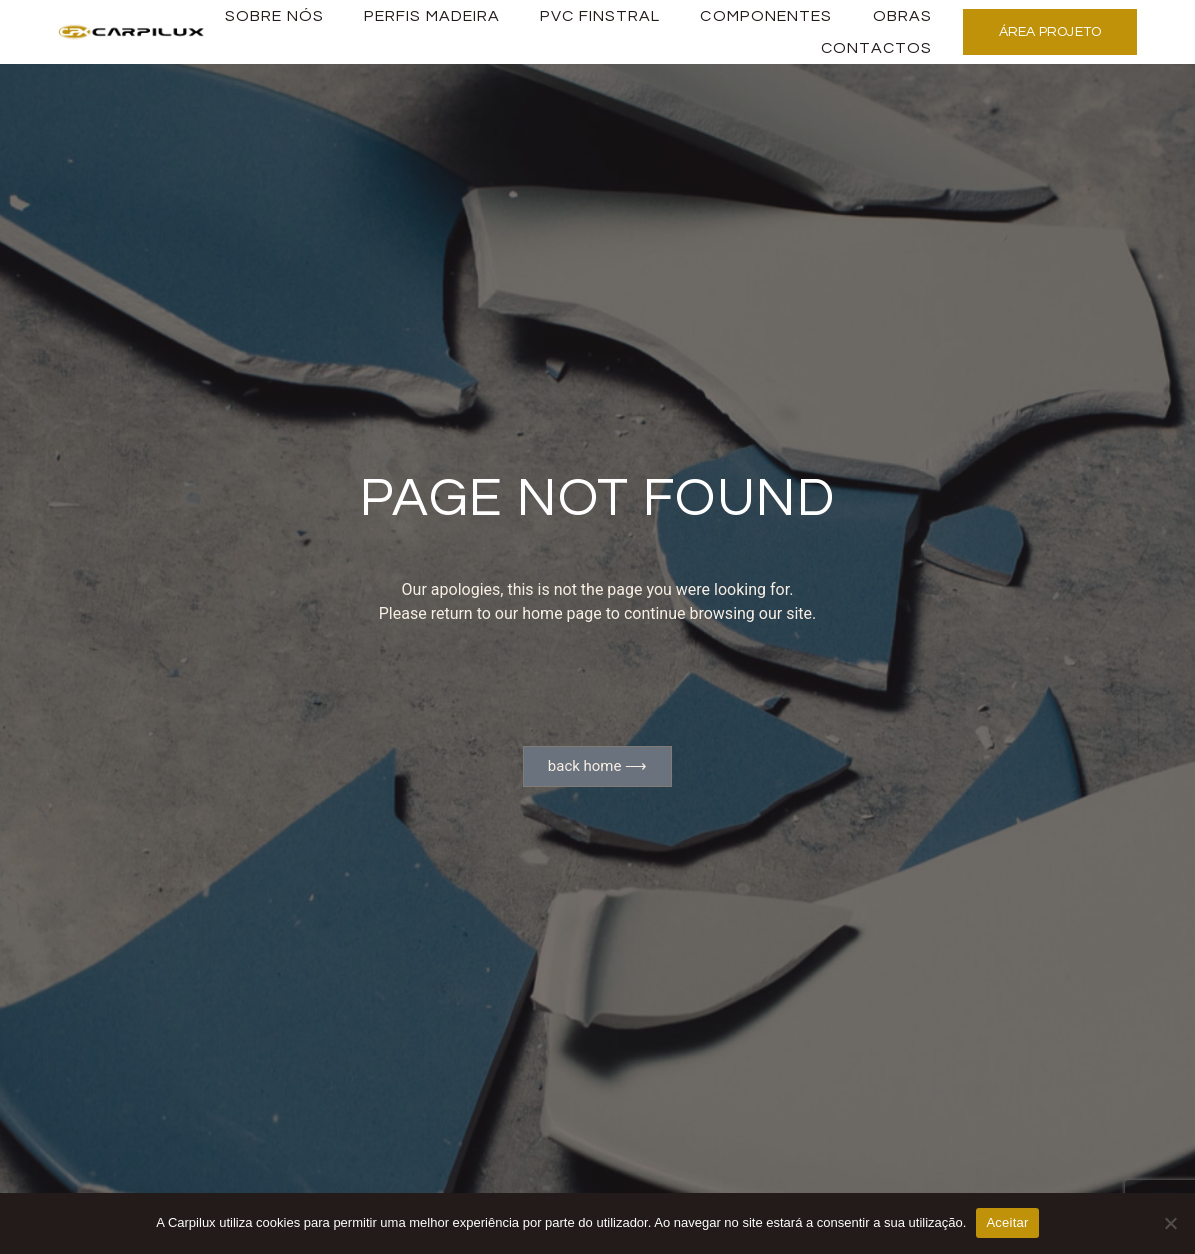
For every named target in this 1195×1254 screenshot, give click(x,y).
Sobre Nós (274, 16)
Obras (903, 16)
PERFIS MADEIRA (432, 16)
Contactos (876, 48)
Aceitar (1007, 1222)
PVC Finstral (600, 16)
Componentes (766, 16)
